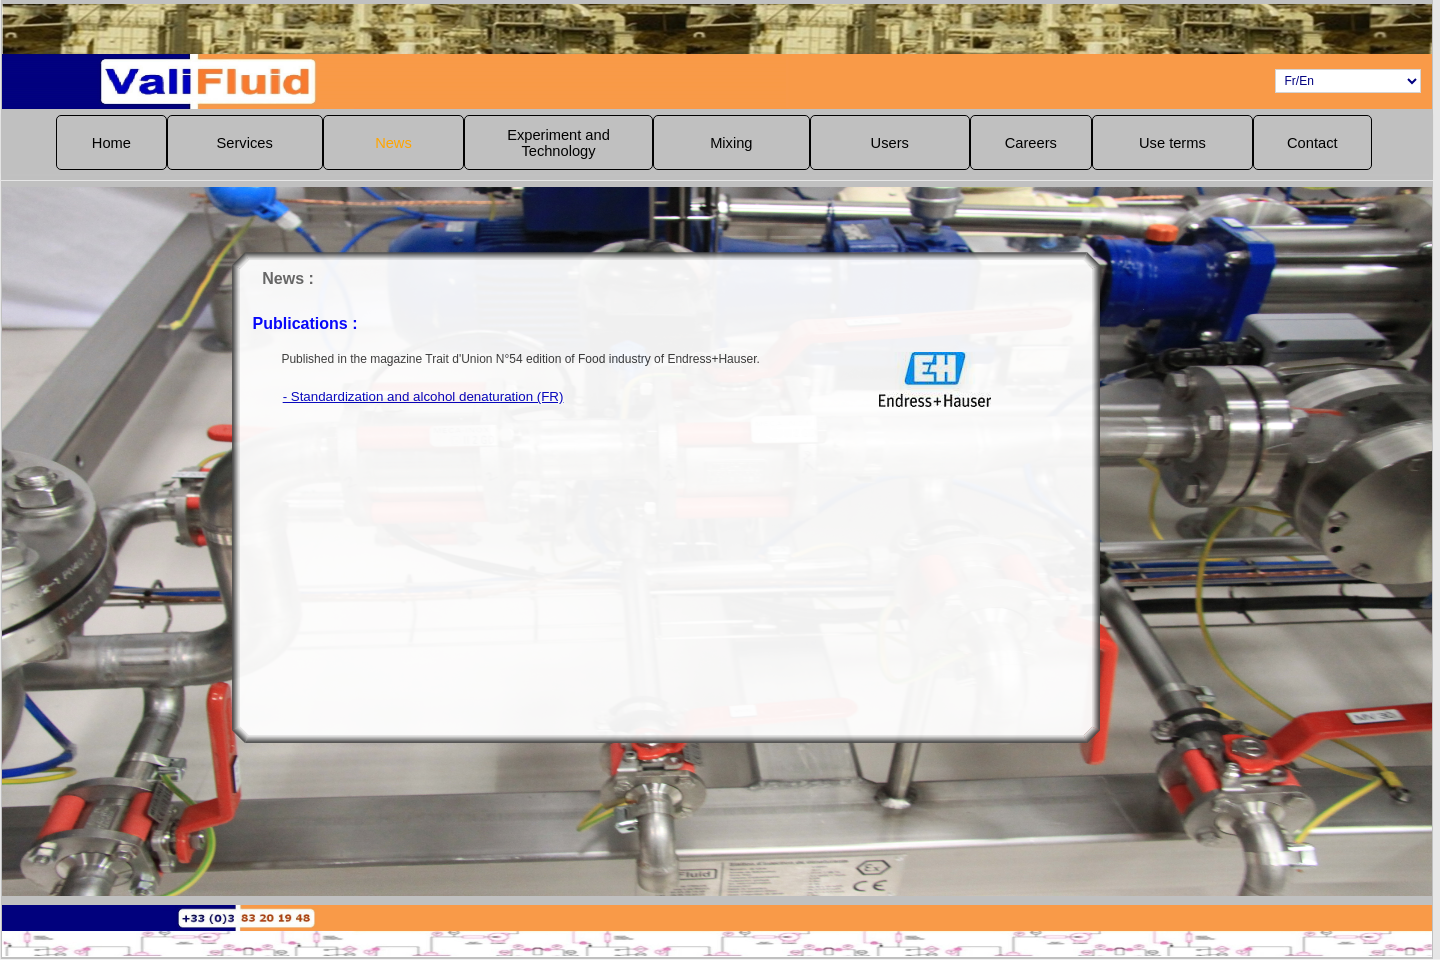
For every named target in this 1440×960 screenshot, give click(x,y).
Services (245, 143)
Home (111, 143)
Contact (1312, 143)
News (393, 143)
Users (890, 143)
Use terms (1172, 143)
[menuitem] (111, 142)
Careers (1031, 143)
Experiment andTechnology (558, 143)
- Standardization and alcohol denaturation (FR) (492, 396)
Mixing (731, 143)
